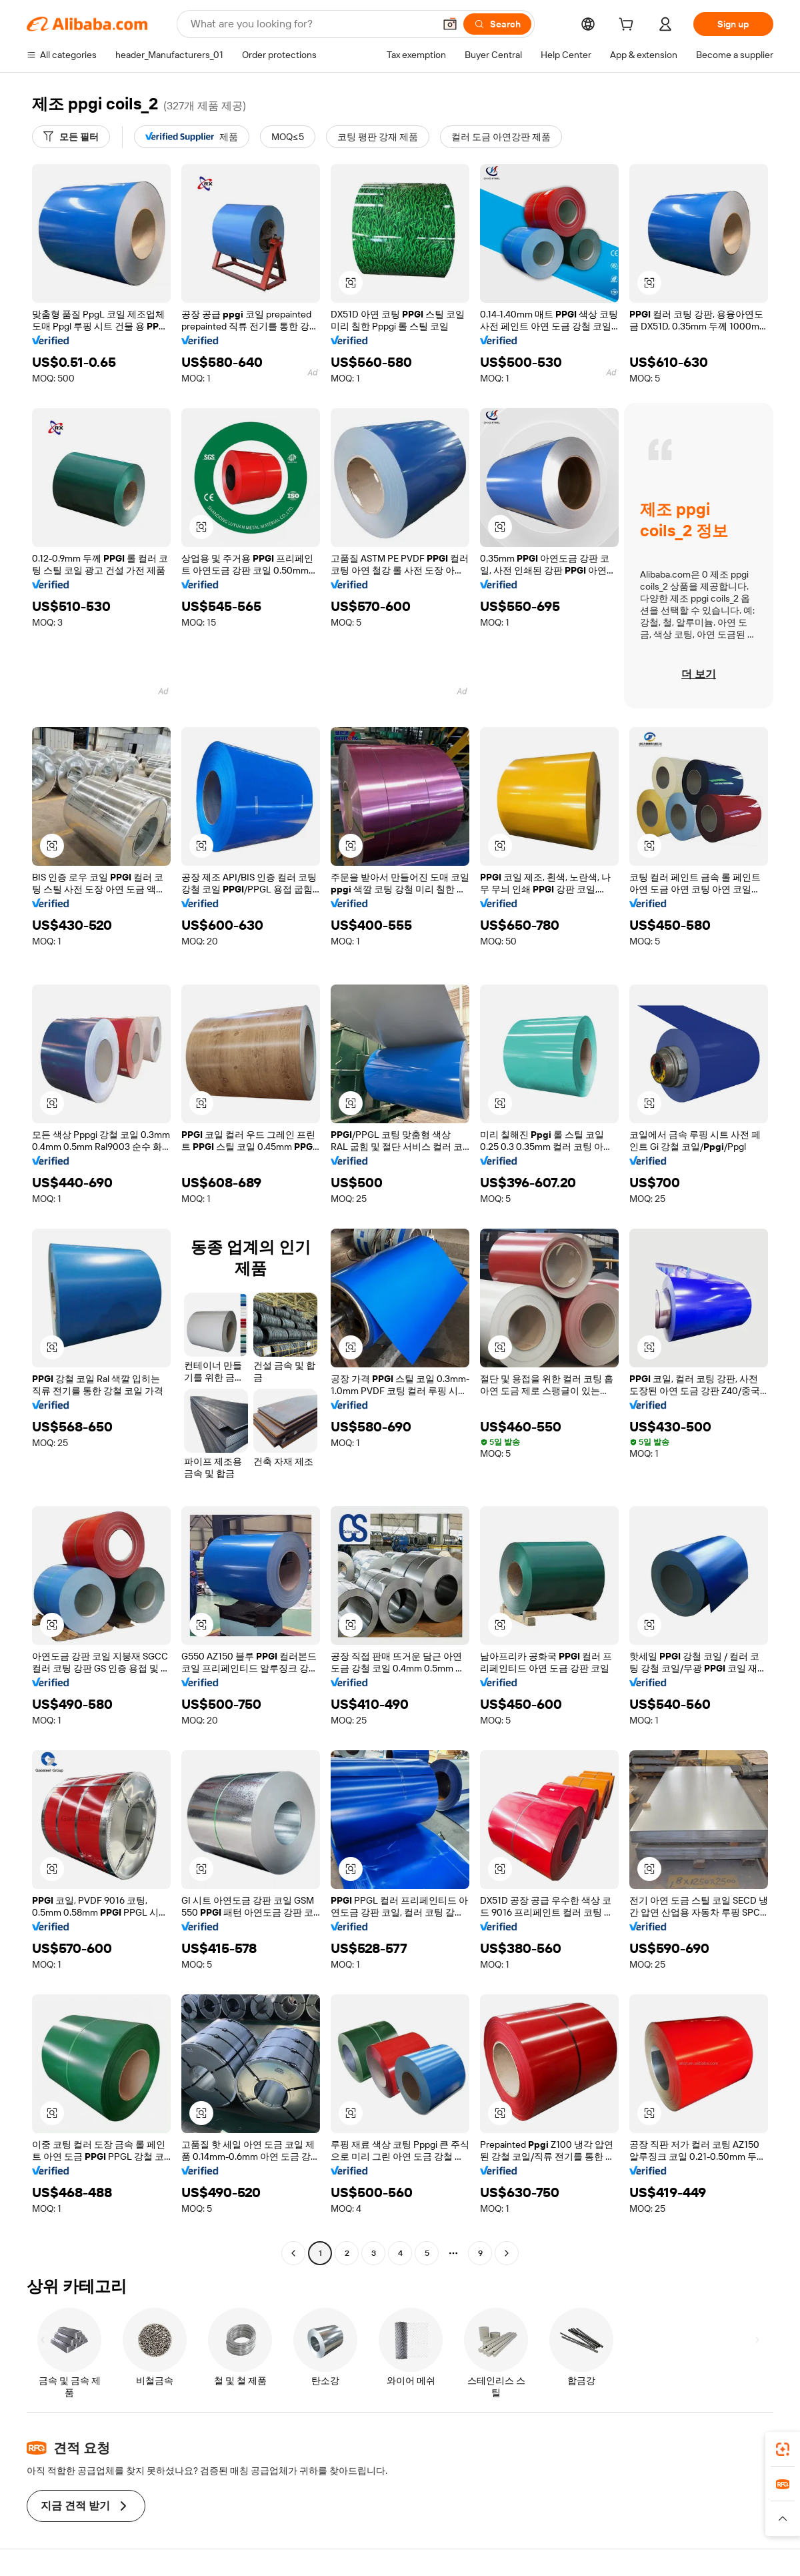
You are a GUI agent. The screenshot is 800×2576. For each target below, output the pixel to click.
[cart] (629, 26)
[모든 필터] (71, 136)
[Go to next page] (507, 2253)
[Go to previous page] (293, 2253)
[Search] (497, 24)
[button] (450, 24)
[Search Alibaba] (311, 24)
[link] (782, 2449)
